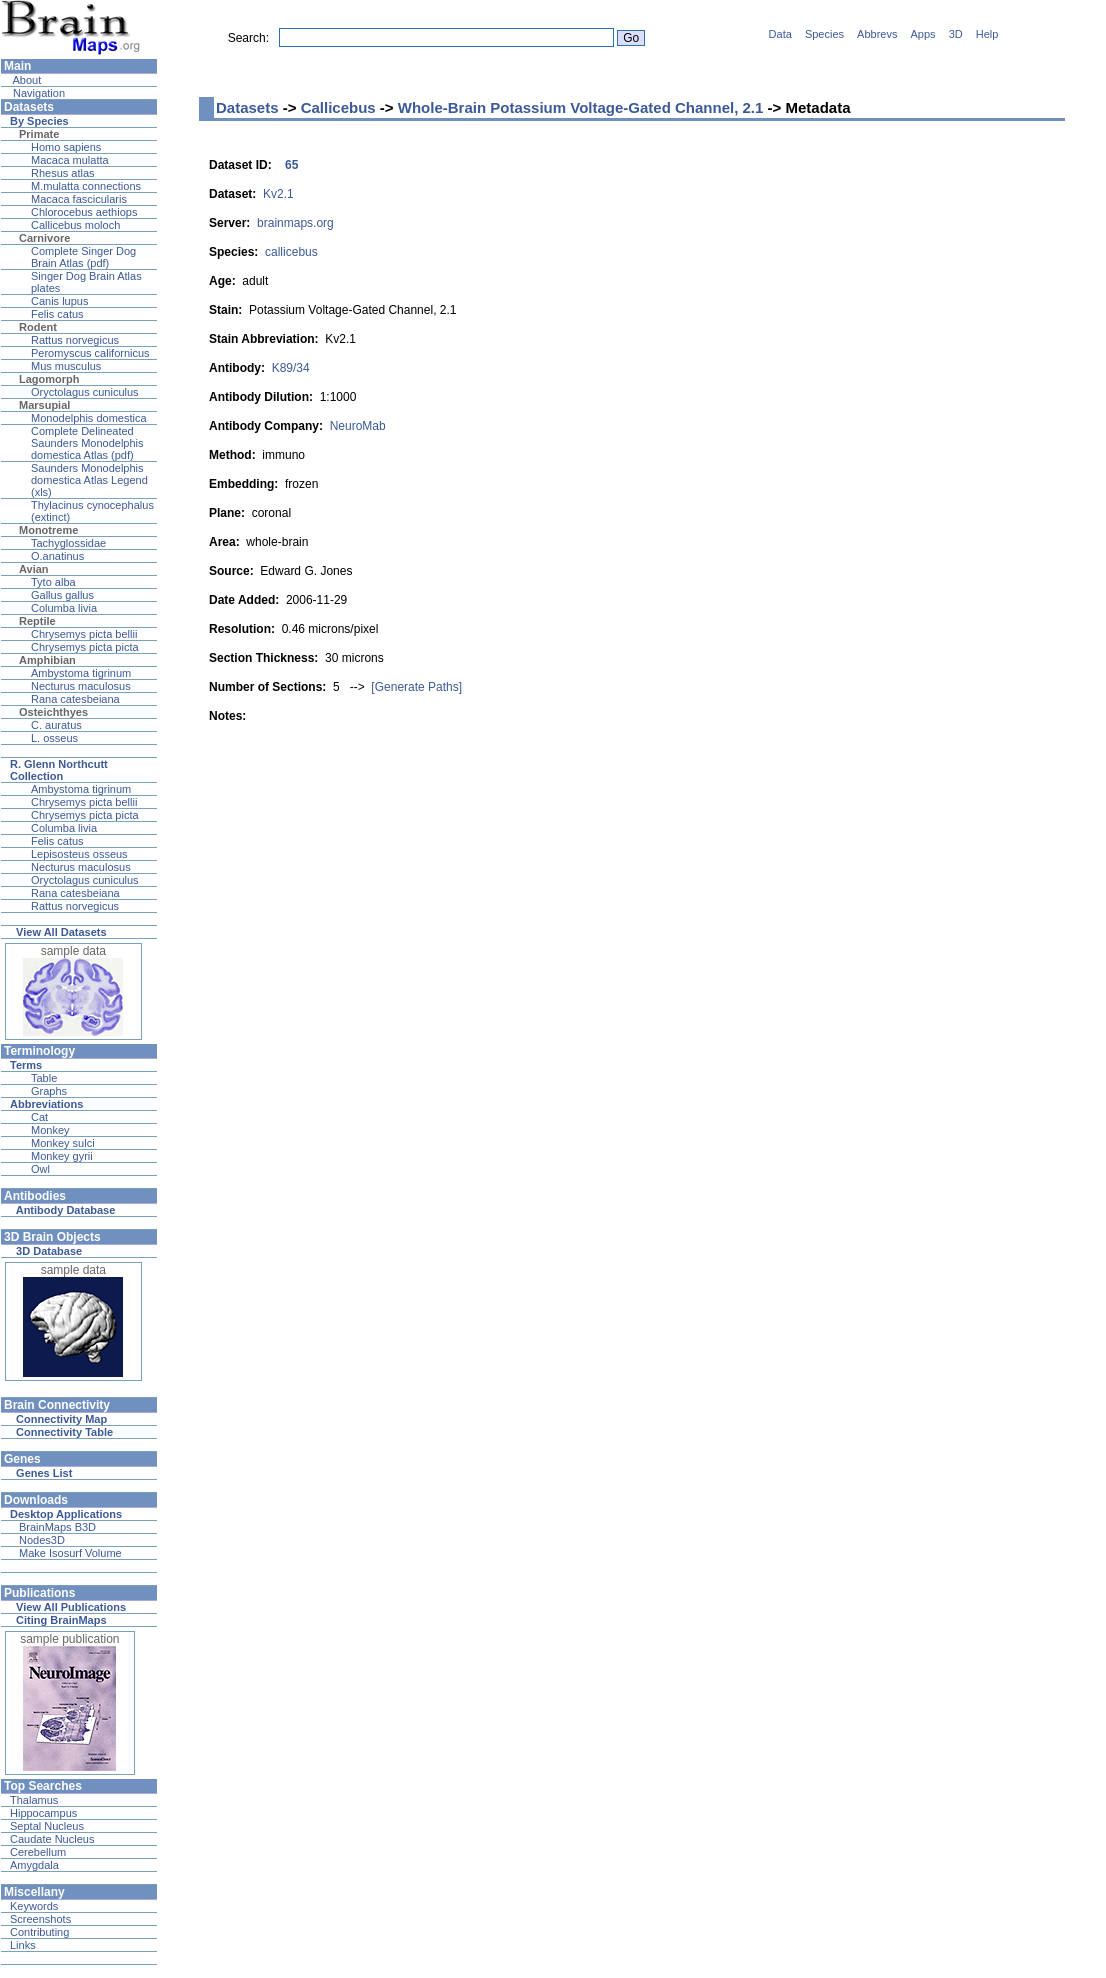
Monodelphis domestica (89, 418)
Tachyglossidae (68, 543)
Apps (923, 34)
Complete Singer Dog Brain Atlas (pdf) (83, 257)
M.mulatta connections (86, 186)
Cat (39, 1117)
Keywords (34, 1906)
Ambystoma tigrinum (81, 673)
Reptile (37, 621)
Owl (40, 1169)
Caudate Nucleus (52, 1839)
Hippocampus (43, 1813)
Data (780, 34)
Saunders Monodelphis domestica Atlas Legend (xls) (89, 480)
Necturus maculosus (81, 686)
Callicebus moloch (75, 225)
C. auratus (56, 725)
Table (44, 1078)
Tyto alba (53, 582)
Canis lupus (59, 301)
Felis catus (57, 314)
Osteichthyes (53, 712)
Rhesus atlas (63, 173)
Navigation (37, 93)
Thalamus (34, 1800)
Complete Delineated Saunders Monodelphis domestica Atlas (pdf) (87, 443)
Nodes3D (42, 1540)
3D (956, 34)
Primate (39, 134)
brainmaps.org (295, 223)
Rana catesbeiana (75, 699)
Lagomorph (49, 379)
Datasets (247, 107)
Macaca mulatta (70, 160)
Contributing (39, 1932)
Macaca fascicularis (79, 199)
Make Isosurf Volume (70, 1553)
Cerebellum (38, 1852)
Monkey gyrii (62, 1156)
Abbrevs (877, 34)
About (25, 80)
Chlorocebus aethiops (84, 212)
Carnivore (44, 238)
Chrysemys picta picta (85, 647)
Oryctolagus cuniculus (85, 392)
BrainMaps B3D (57, 1527)
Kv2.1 (278, 194)
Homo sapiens (66, 147)
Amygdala (34, 1865)
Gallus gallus (62, 595)
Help (987, 34)
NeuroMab (358, 426)
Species (824, 34)
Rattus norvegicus (75, 340)
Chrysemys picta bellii (84, 634)
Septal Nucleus (47, 1826)
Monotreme (48, 530)
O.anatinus (57, 556)
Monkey (50, 1130)
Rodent (38, 327)
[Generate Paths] (416, 687)
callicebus (291, 252)
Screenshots (40, 1919)
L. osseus (54, 738)
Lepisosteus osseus (79, 854)
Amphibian (47, 660)
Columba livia (64, 608)
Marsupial (44, 405)
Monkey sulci (63, 1143)
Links (23, 1945)
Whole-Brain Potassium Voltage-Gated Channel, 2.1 (581, 107)
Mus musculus (66, 366)
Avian (34, 569)
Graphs (49, 1091)
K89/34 (291, 368)
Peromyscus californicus (90, 353)
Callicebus (338, 107)
